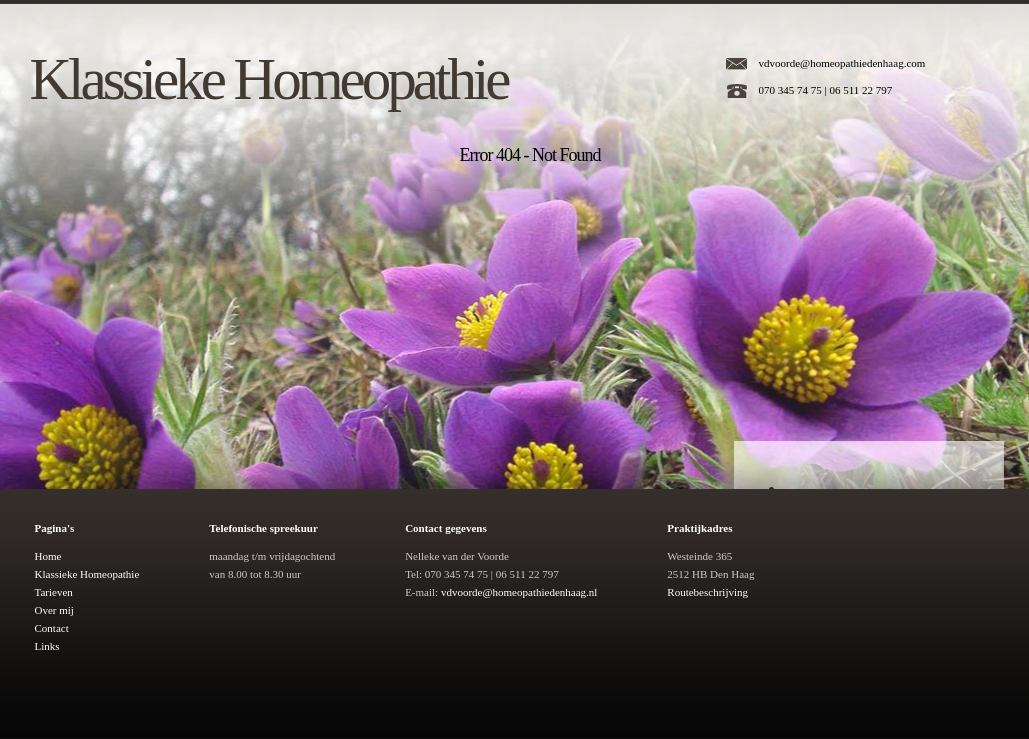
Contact (52, 628)
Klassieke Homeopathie (269, 79)
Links (47, 646)
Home (48, 556)
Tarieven (54, 592)
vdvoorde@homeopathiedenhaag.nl (519, 592)
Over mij (54, 610)
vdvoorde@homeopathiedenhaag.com (842, 63)
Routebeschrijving (707, 592)
